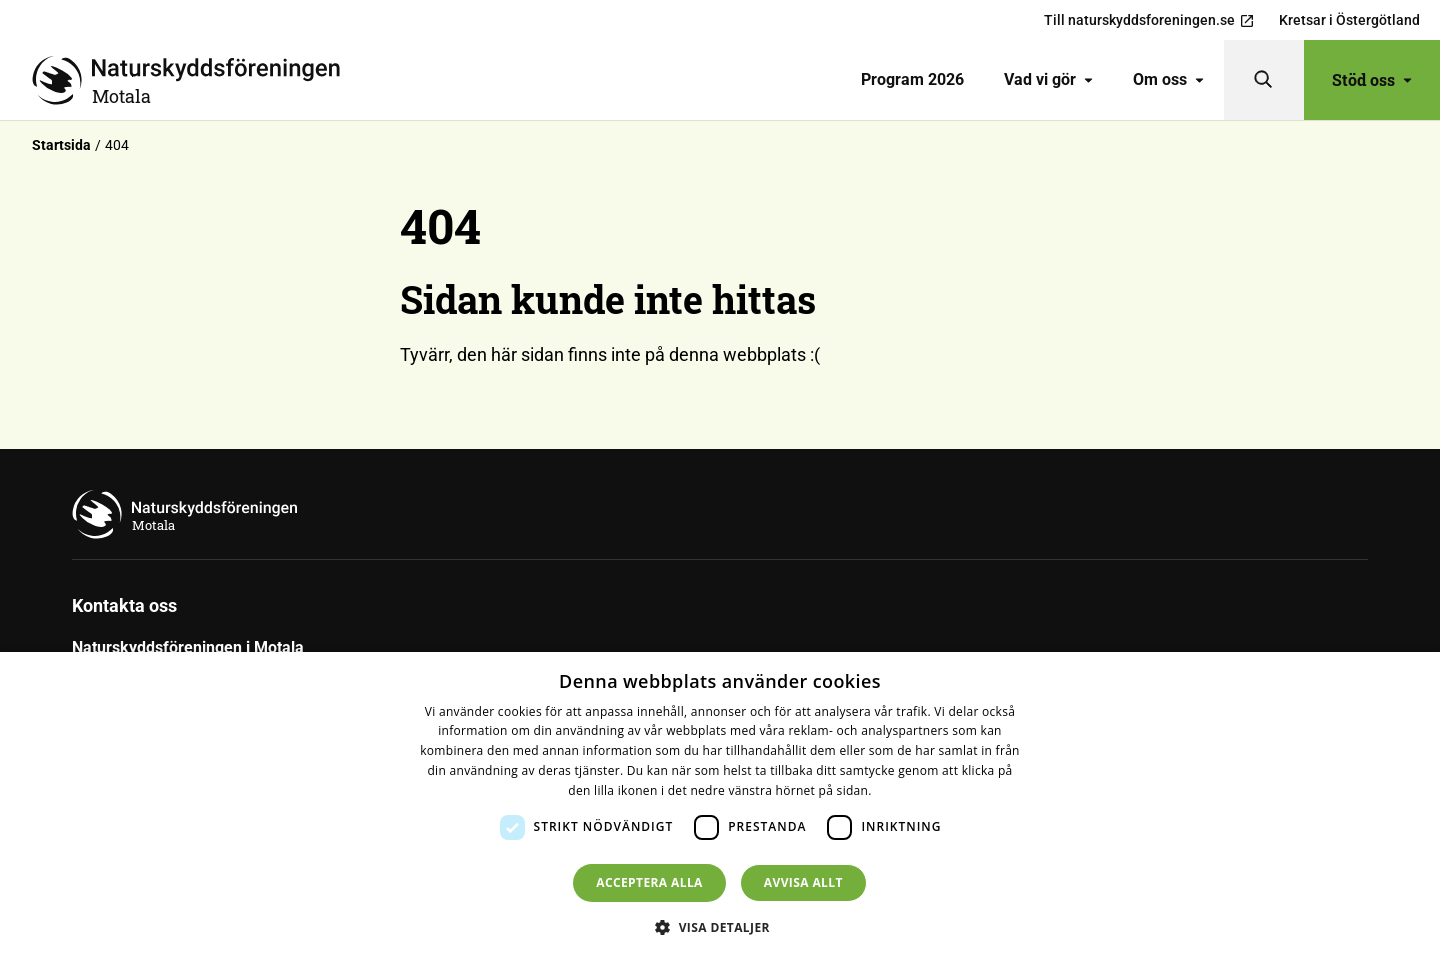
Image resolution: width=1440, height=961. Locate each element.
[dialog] (720, 806)
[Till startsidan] (194, 80)
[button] (720, 927)
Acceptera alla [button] (649, 882)
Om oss (1168, 79)
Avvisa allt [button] (803, 882)
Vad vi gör (1048, 79)
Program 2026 (912, 79)
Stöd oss (1372, 79)
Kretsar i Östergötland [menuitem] (1349, 20)
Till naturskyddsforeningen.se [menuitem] (1149, 20)
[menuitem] (912, 80)
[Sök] (1264, 80)
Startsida (61, 145)
